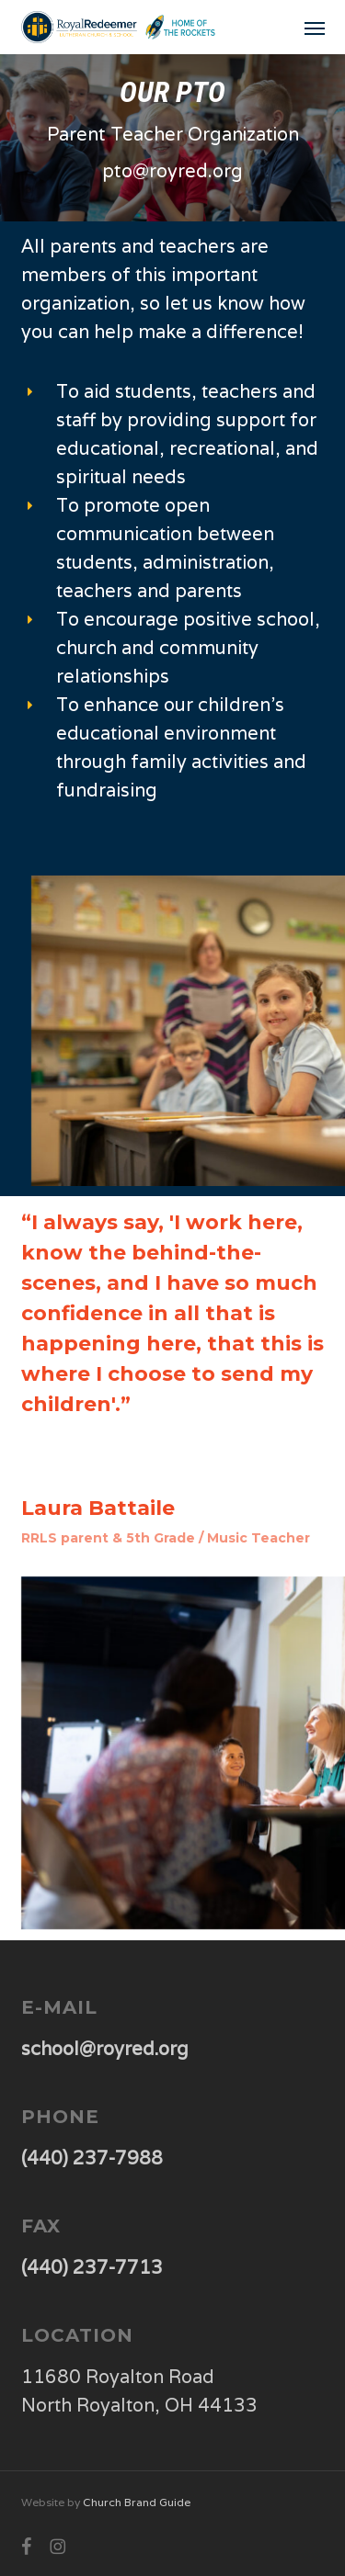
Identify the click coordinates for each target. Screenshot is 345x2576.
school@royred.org (105, 2049)
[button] (315, 27)
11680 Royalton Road (117, 2377)
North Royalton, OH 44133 (139, 2405)
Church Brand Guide (136, 2502)
